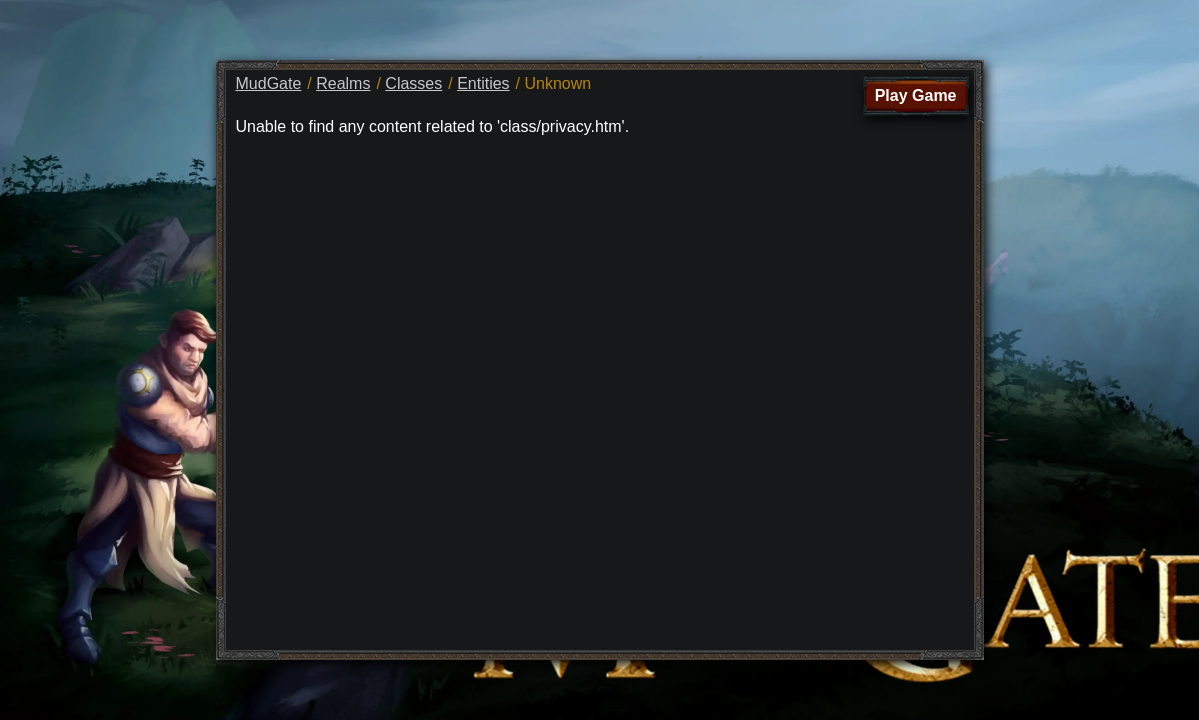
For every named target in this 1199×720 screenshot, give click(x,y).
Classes (413, 83)
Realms (343, 83)
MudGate (269, 83)
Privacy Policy (600, 700)
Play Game (916, 95)
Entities (483, 83)
